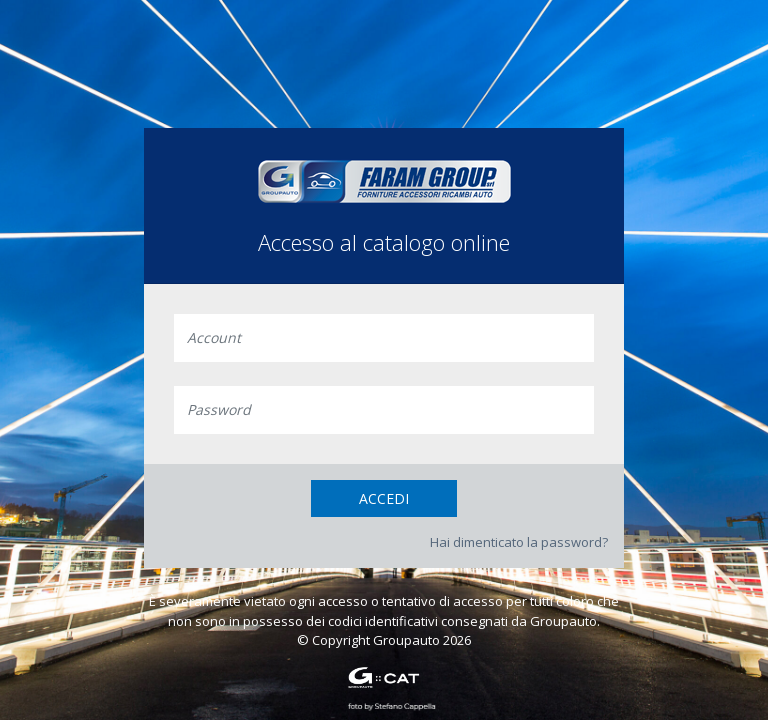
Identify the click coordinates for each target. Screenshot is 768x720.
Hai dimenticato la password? (519, 542)
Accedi (384, 498)
